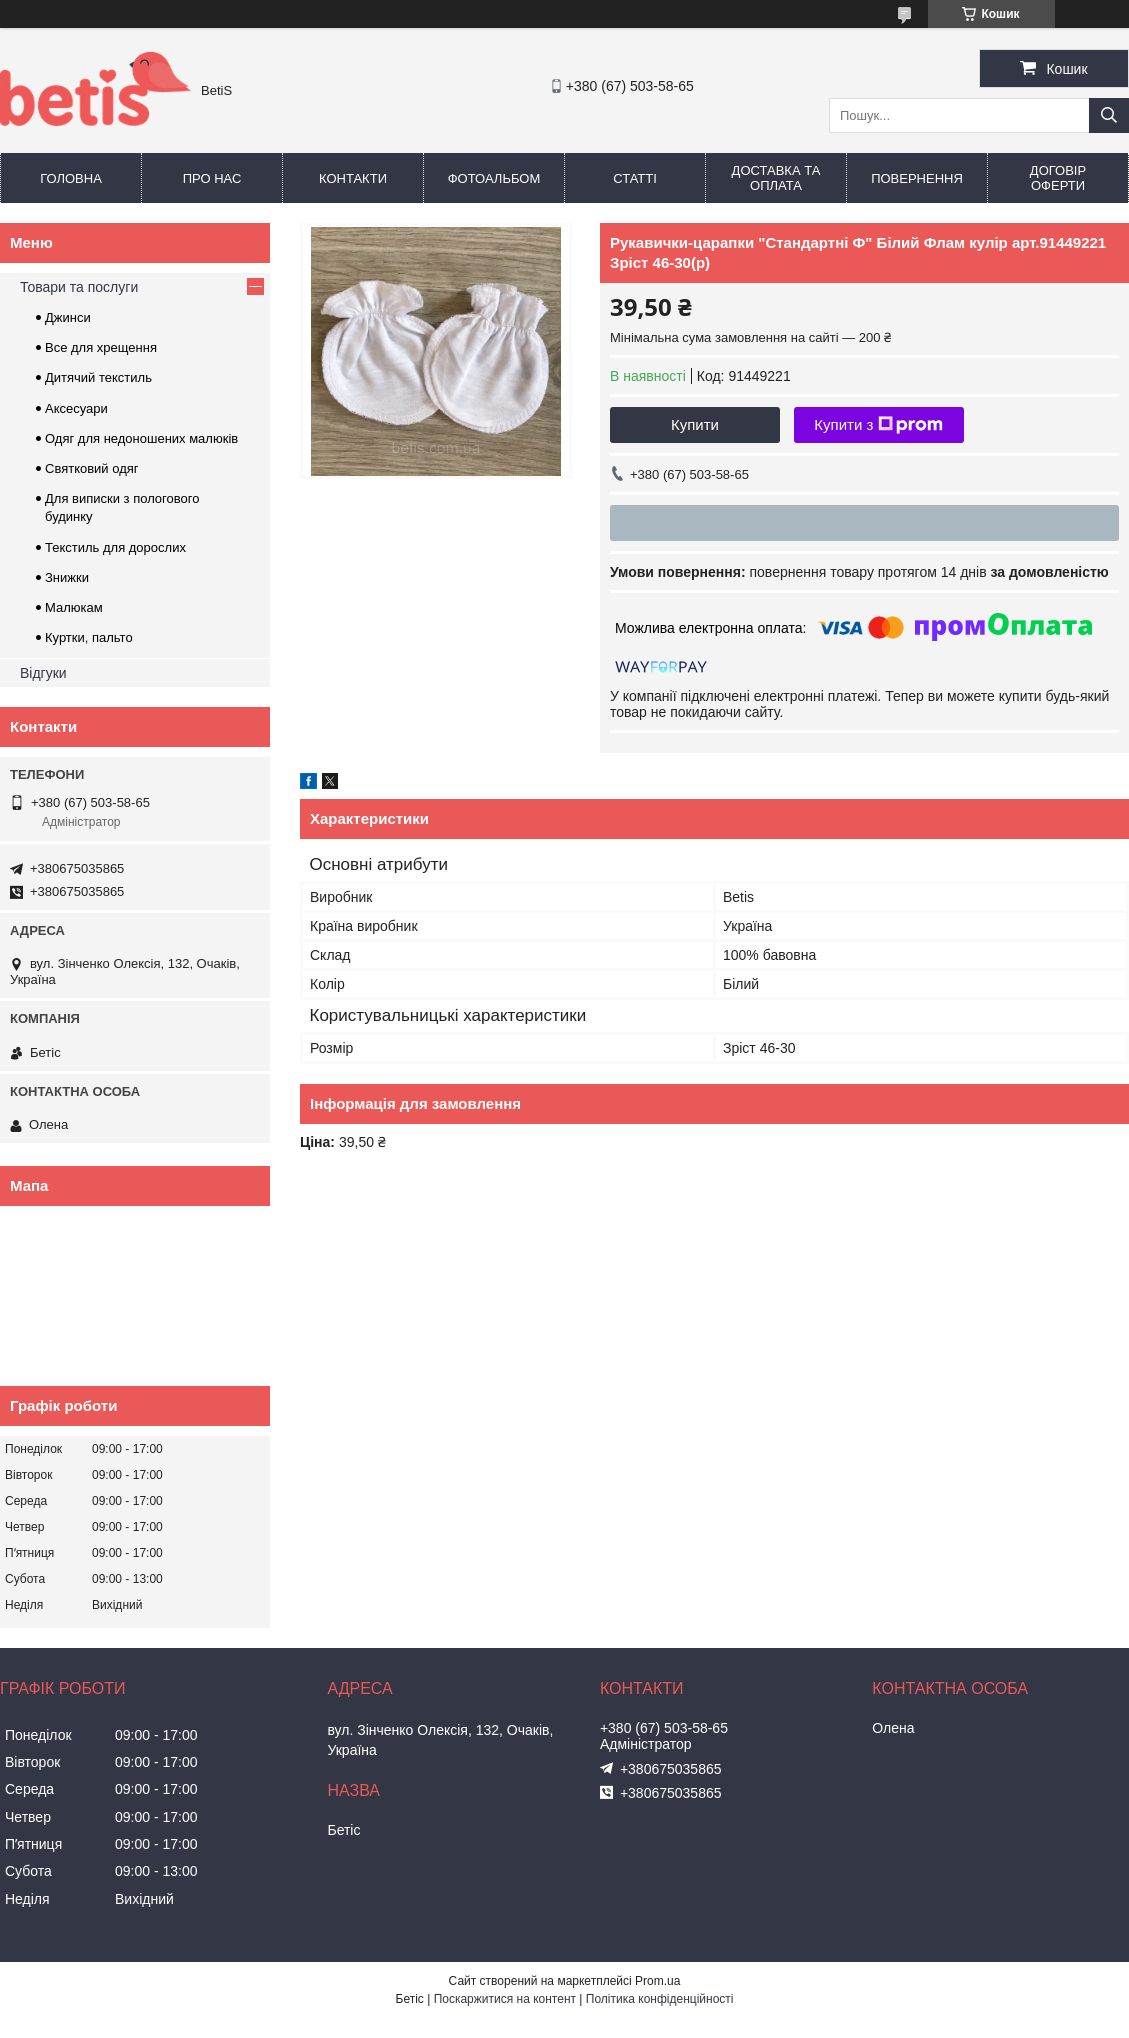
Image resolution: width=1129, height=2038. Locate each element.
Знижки (67, 577)
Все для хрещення (101, 347)
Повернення (917, 178)
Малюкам (74, 607)
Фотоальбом (494, 178)
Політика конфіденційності (660, 1999)
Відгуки (43, 673)
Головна (71, 178)
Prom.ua (657, 1981)
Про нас (212, 178)
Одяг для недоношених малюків (141, 438)
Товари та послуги (79, 287)
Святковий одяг (92, 468)
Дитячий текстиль (98, 377)
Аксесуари (76, 408)
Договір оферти (1058, 178)
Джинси (68, 317)
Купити (695, 424)
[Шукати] (1109, 115)
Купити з (878, 425)
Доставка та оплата (776, 178)
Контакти (353, 178)
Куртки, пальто (89, 637)
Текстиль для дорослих (115, 547)
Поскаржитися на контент (505, 1999)
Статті (635, 178)
